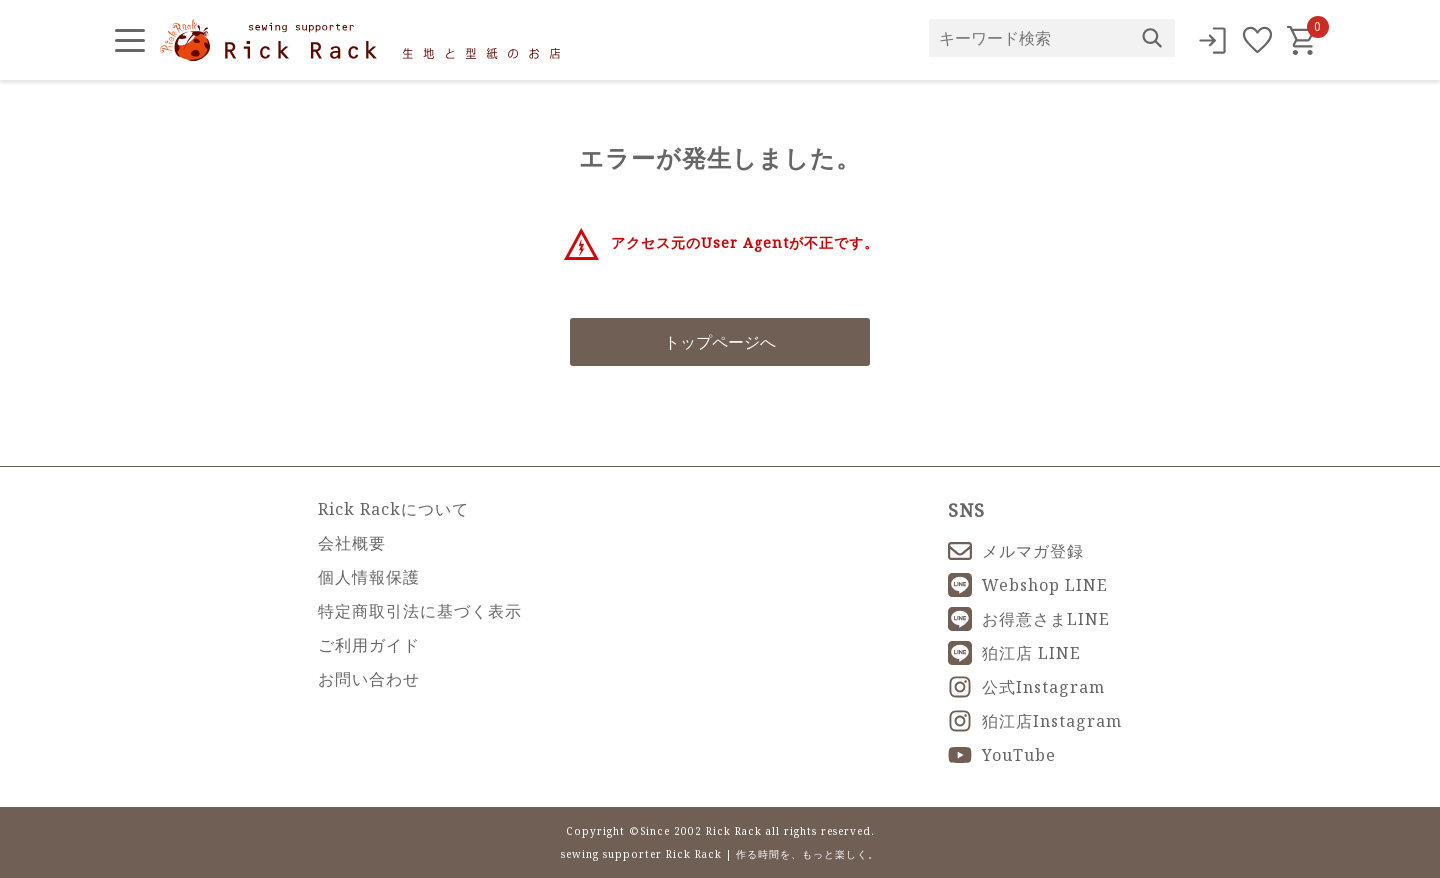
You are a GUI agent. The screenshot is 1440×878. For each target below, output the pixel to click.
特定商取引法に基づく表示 (420, 611)
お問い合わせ (369, 679)
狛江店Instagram (1035, 721)
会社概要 (352, 543)
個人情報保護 (369, 577)
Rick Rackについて (393, 509)
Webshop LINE (1028, 585)
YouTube (1002, 755)
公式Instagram (1026, 687)
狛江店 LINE (1014, 653)
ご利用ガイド (369, 645)
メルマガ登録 (1016, 551)
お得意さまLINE (1029, 619)
